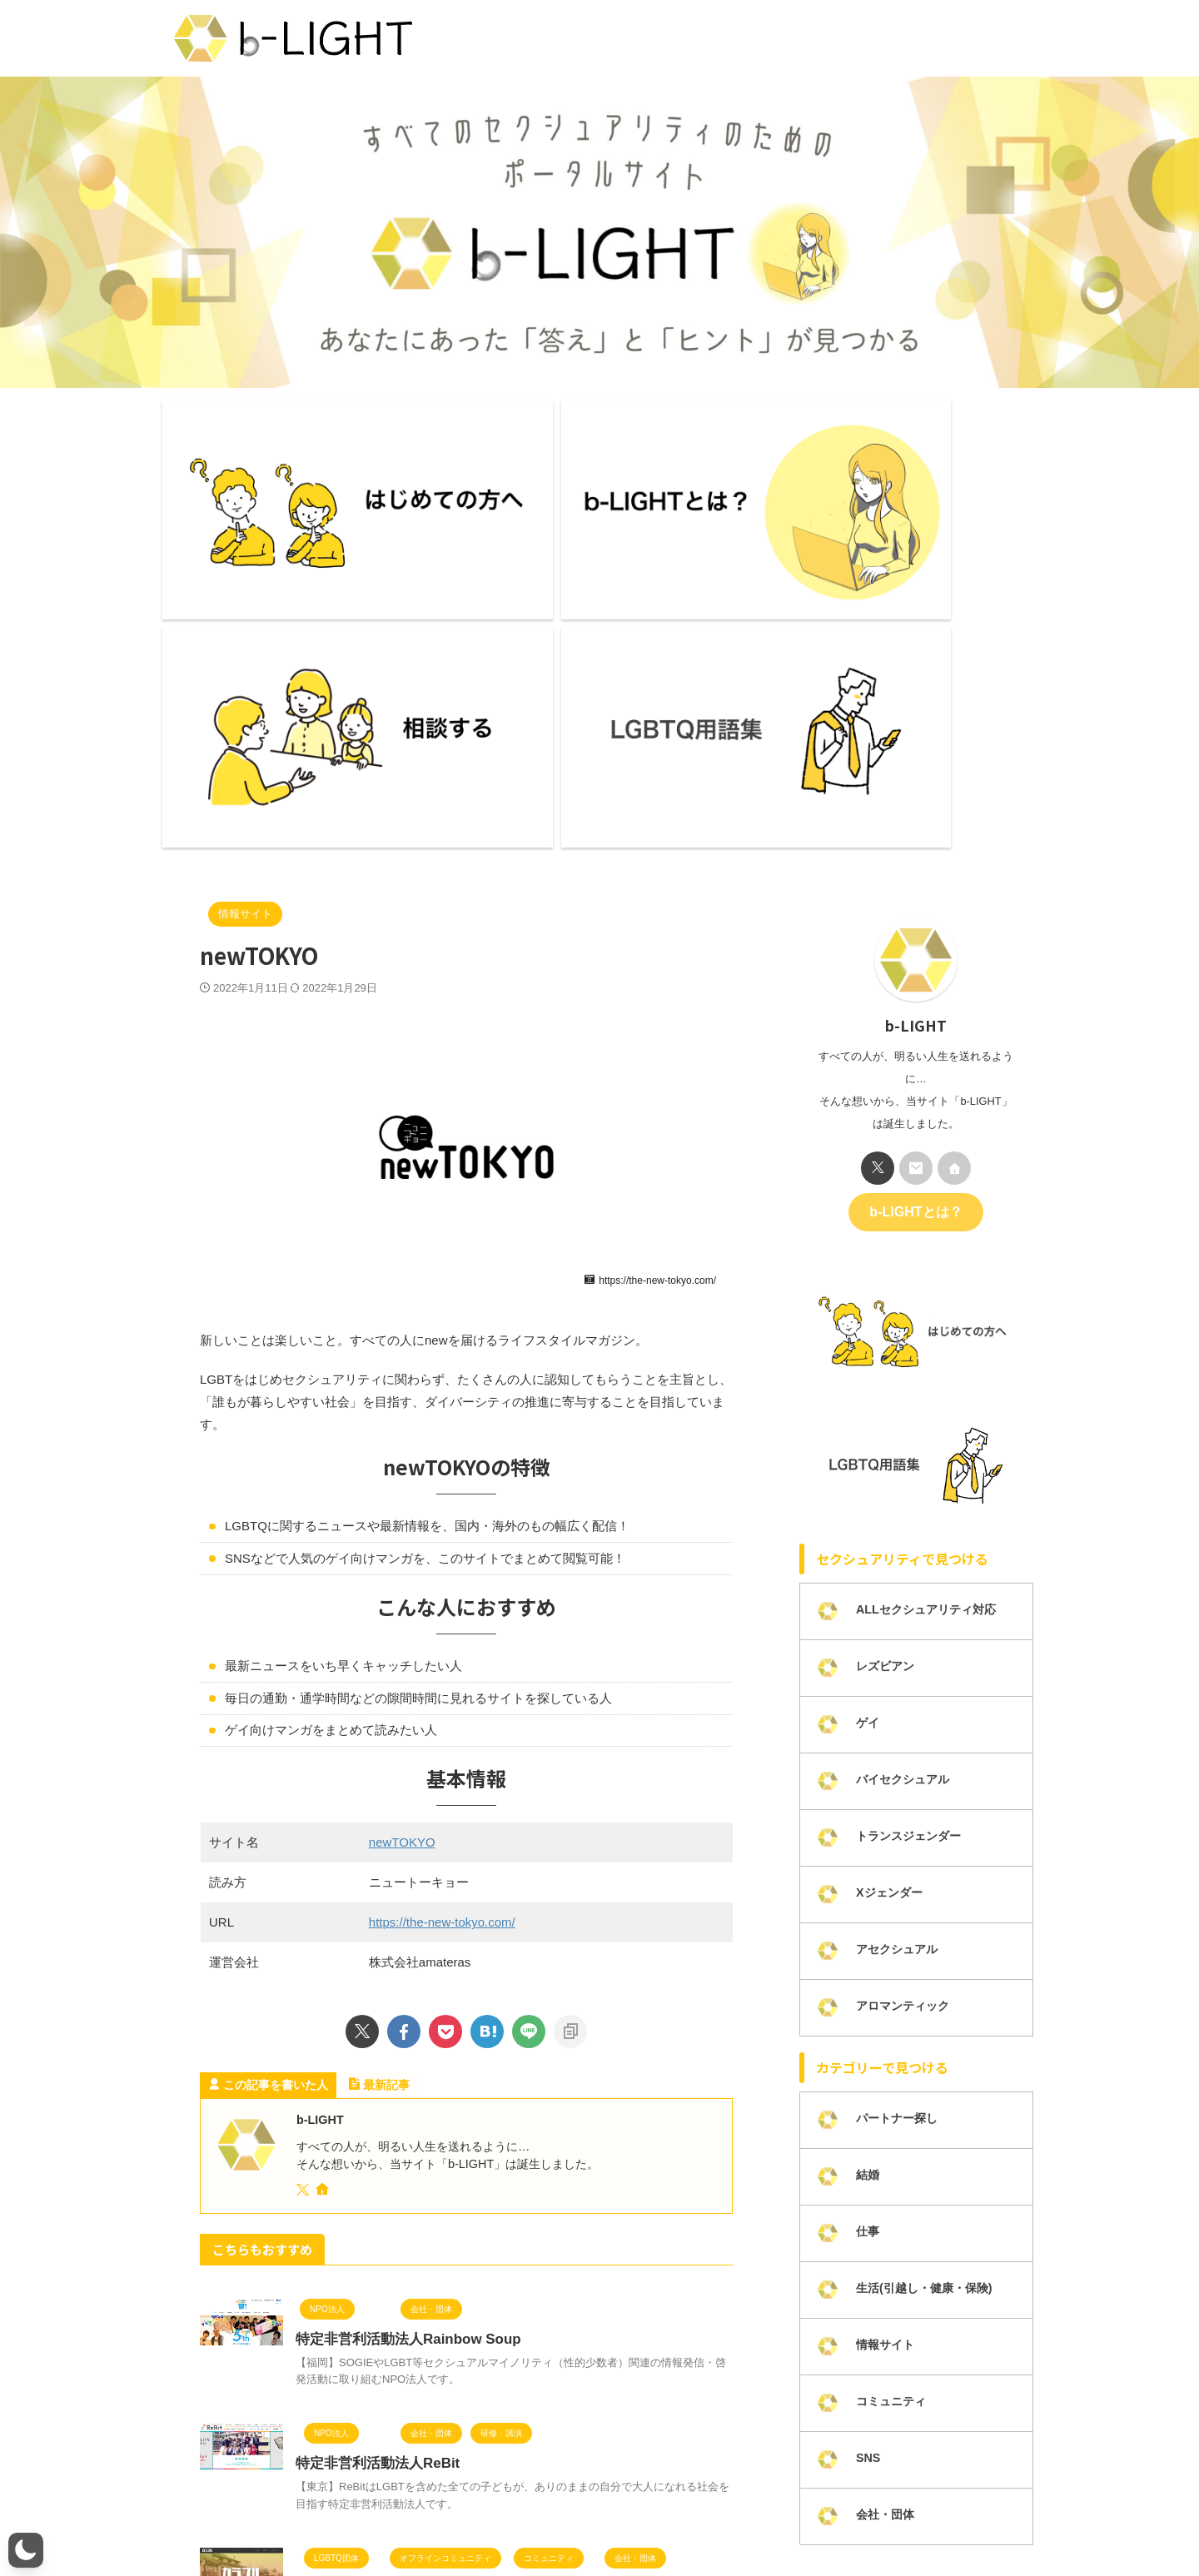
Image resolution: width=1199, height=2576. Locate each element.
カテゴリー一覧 (719, 2519)
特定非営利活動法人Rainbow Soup (402, 2011)
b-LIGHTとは (269, 2519)
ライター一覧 (349, 2519)
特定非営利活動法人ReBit (373, 2135)
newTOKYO (402, 1514)
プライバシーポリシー (612, 2519)
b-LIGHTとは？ (915, 883)
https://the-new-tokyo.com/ (442, 1594)
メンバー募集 (430, 2519)
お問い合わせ (511, 2519)
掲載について (804, 2519)
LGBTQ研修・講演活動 (908, 2519)
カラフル (322, 2260)
